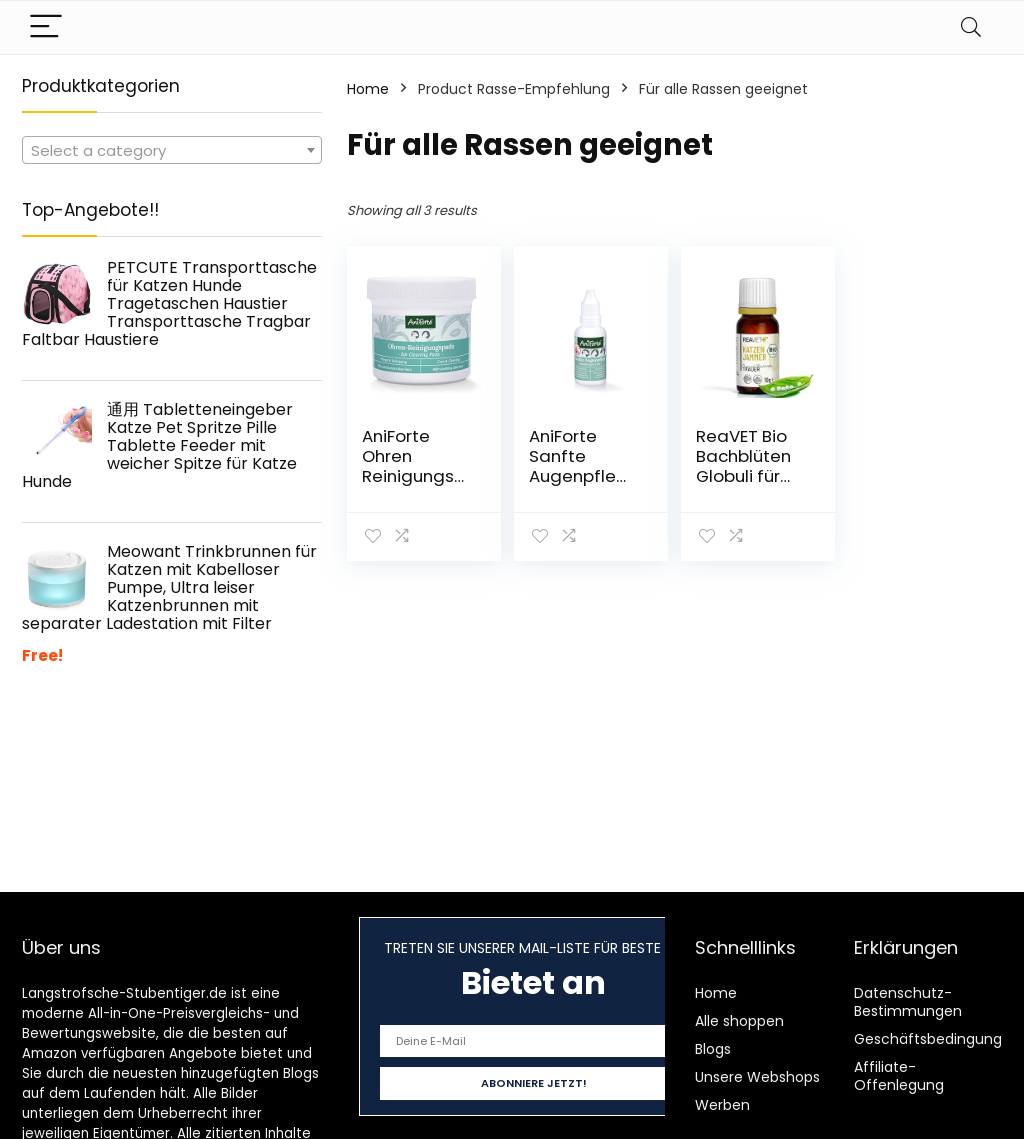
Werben (722, 1105)
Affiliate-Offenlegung (899, 1076)
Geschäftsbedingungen (937, 1039)
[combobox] (172, 150)
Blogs (713, 1049)
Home (368, 89)
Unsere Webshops (757, 1077)
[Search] (971, 27)
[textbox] (172, 151)
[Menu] (46, 27)
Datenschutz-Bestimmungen (908, 1002)
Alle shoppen (739, 1021)
